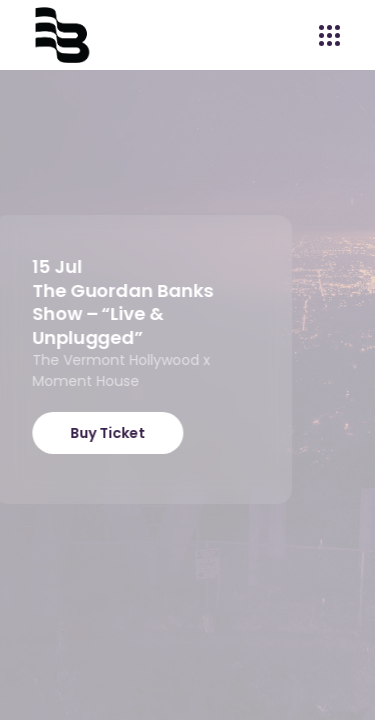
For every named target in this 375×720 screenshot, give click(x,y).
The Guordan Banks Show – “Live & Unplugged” (119, 314)
